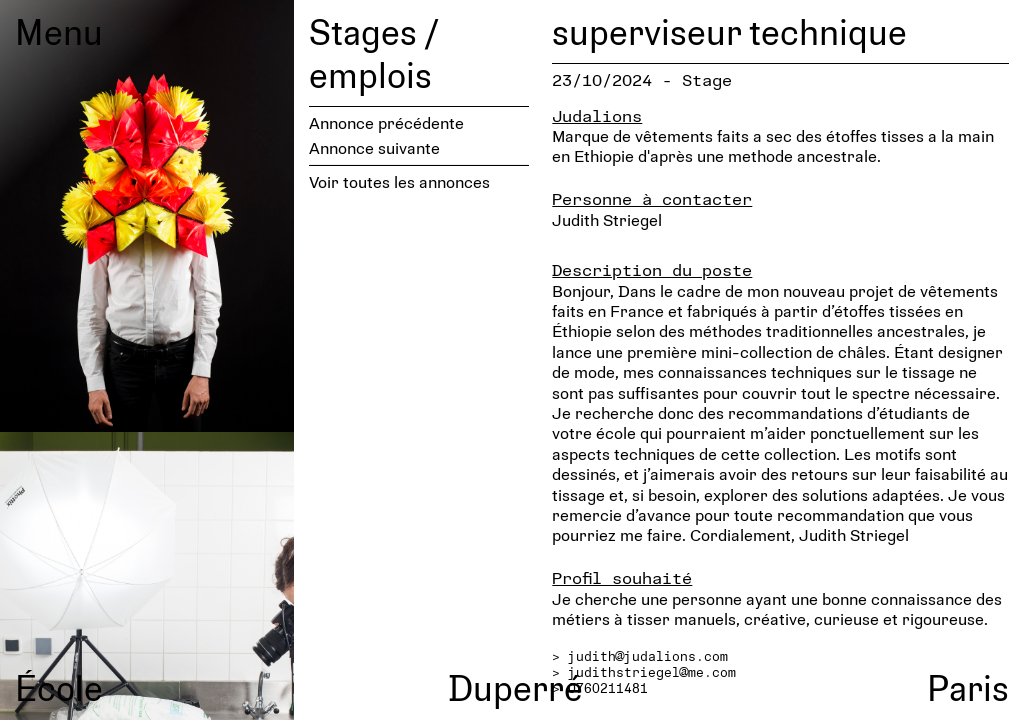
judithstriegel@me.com (652, 672)
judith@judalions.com (648, 656)
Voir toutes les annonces (399, 181)
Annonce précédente (386, 122)
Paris (968, 687)
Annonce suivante (374, 147)
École (59, 687)
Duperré (515, 687)
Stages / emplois (373, 52)
